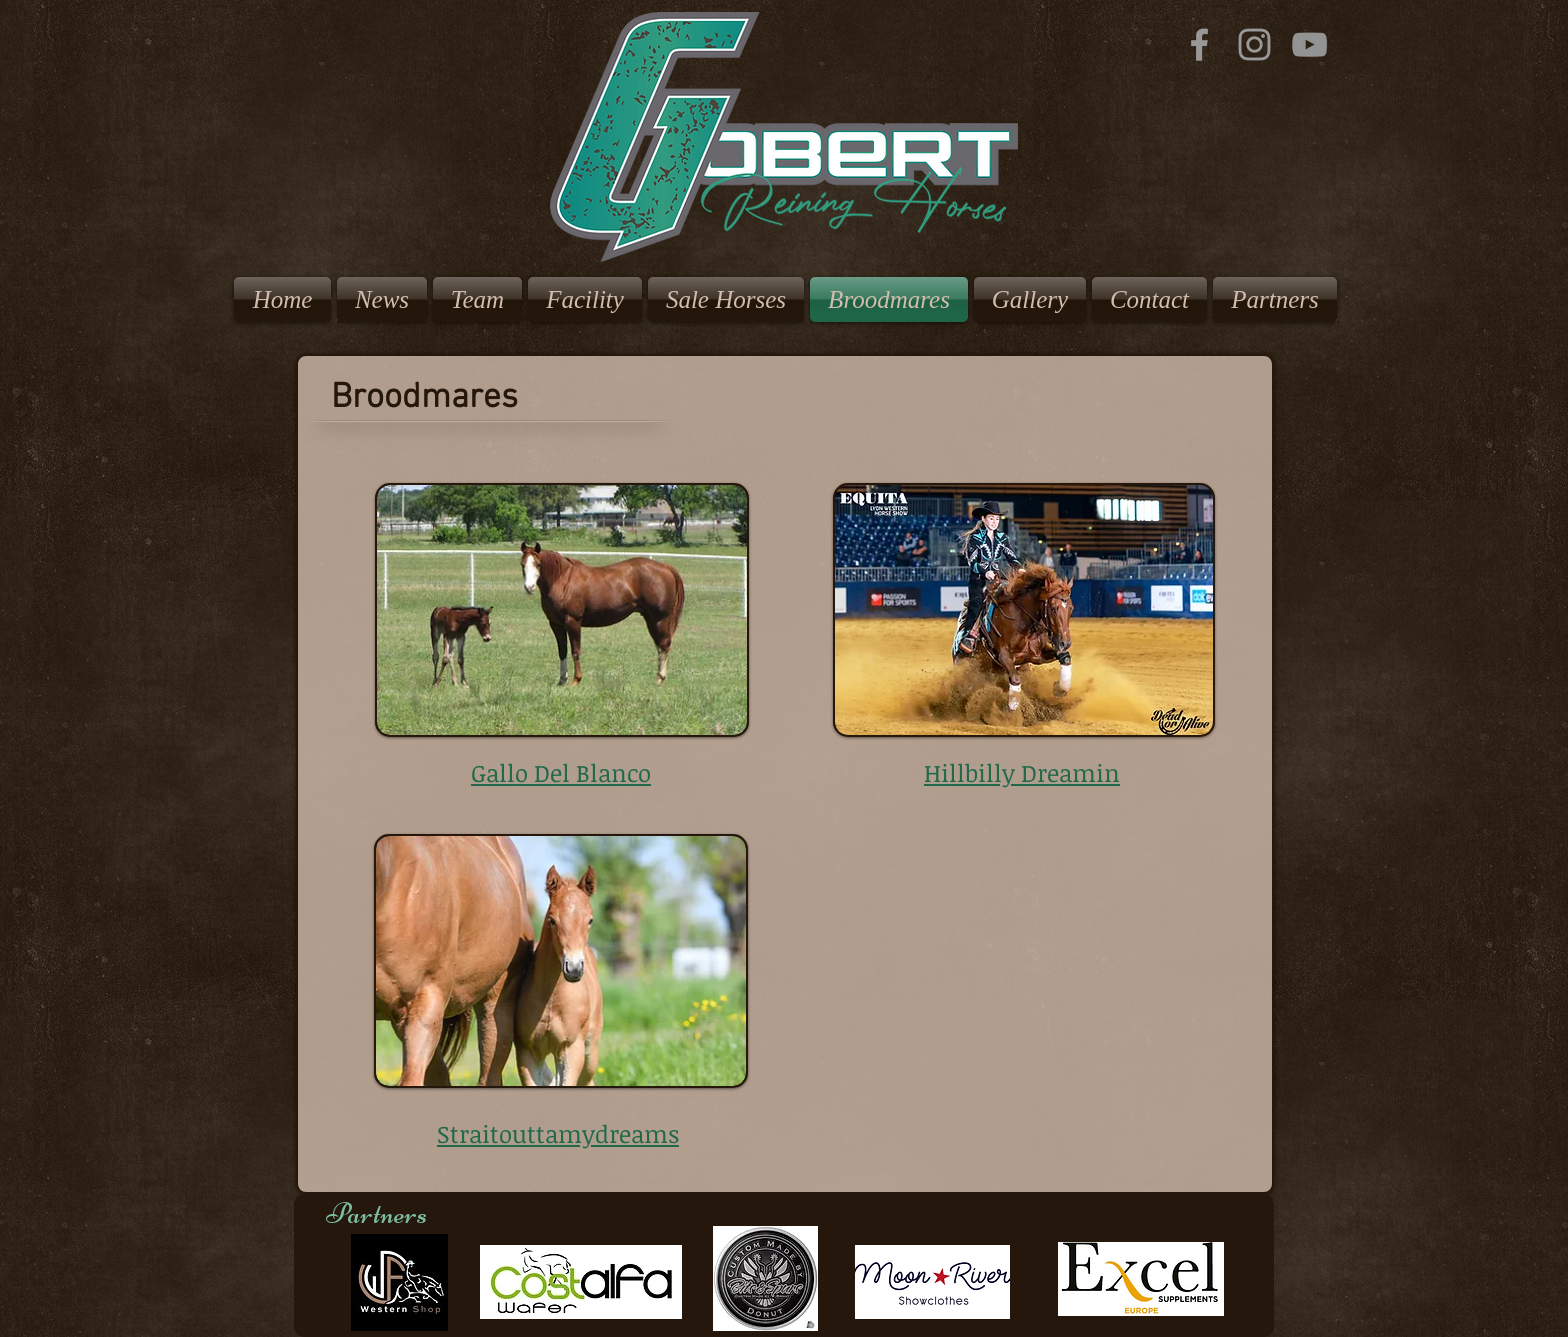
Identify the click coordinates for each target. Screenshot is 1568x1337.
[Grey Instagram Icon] (1254, 44)
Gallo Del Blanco (561, 772)
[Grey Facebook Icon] (1199, 44)
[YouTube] (1309, 44)
